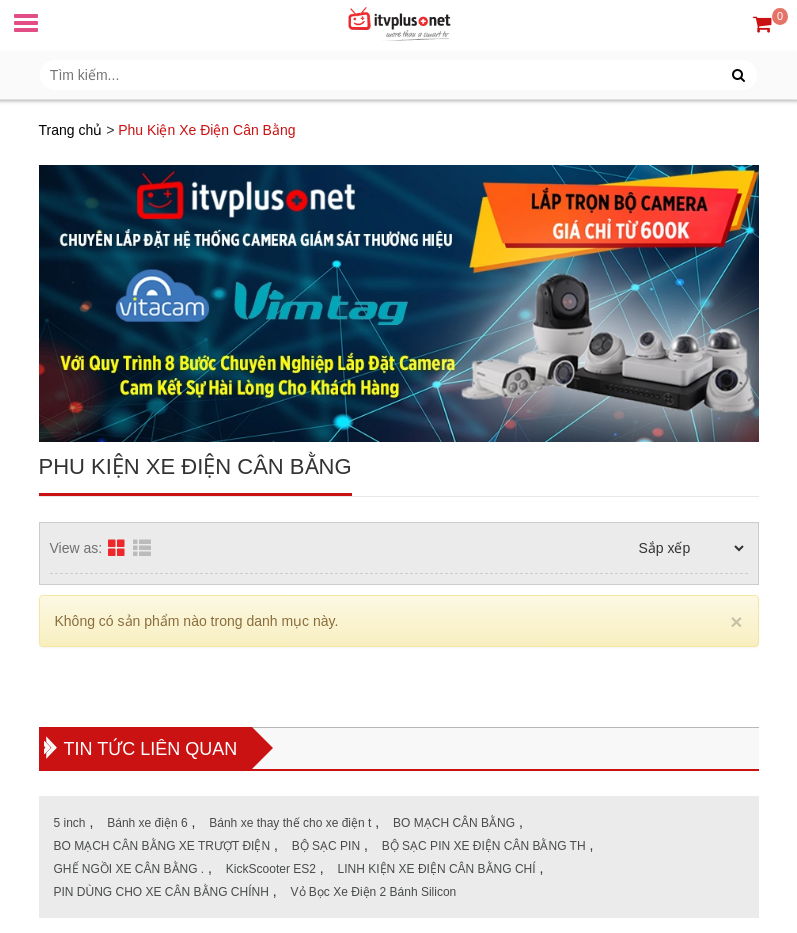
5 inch (70, 823)
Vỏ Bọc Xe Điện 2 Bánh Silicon (374, 892)
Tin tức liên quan (151, 749)
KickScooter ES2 (271, 869)
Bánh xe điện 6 (147, 823)
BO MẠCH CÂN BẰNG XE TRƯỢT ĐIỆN (162, 846)
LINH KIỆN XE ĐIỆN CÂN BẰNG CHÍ (437, 869)
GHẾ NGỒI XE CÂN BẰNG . (129, 869)
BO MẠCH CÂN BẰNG (454, 823)
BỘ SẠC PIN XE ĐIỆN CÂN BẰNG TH (484, 846)
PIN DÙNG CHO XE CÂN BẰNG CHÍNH (161, 892)
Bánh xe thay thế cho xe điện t (290, 823)
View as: (76, 548)
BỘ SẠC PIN (326, 846)
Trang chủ (71, 130)
